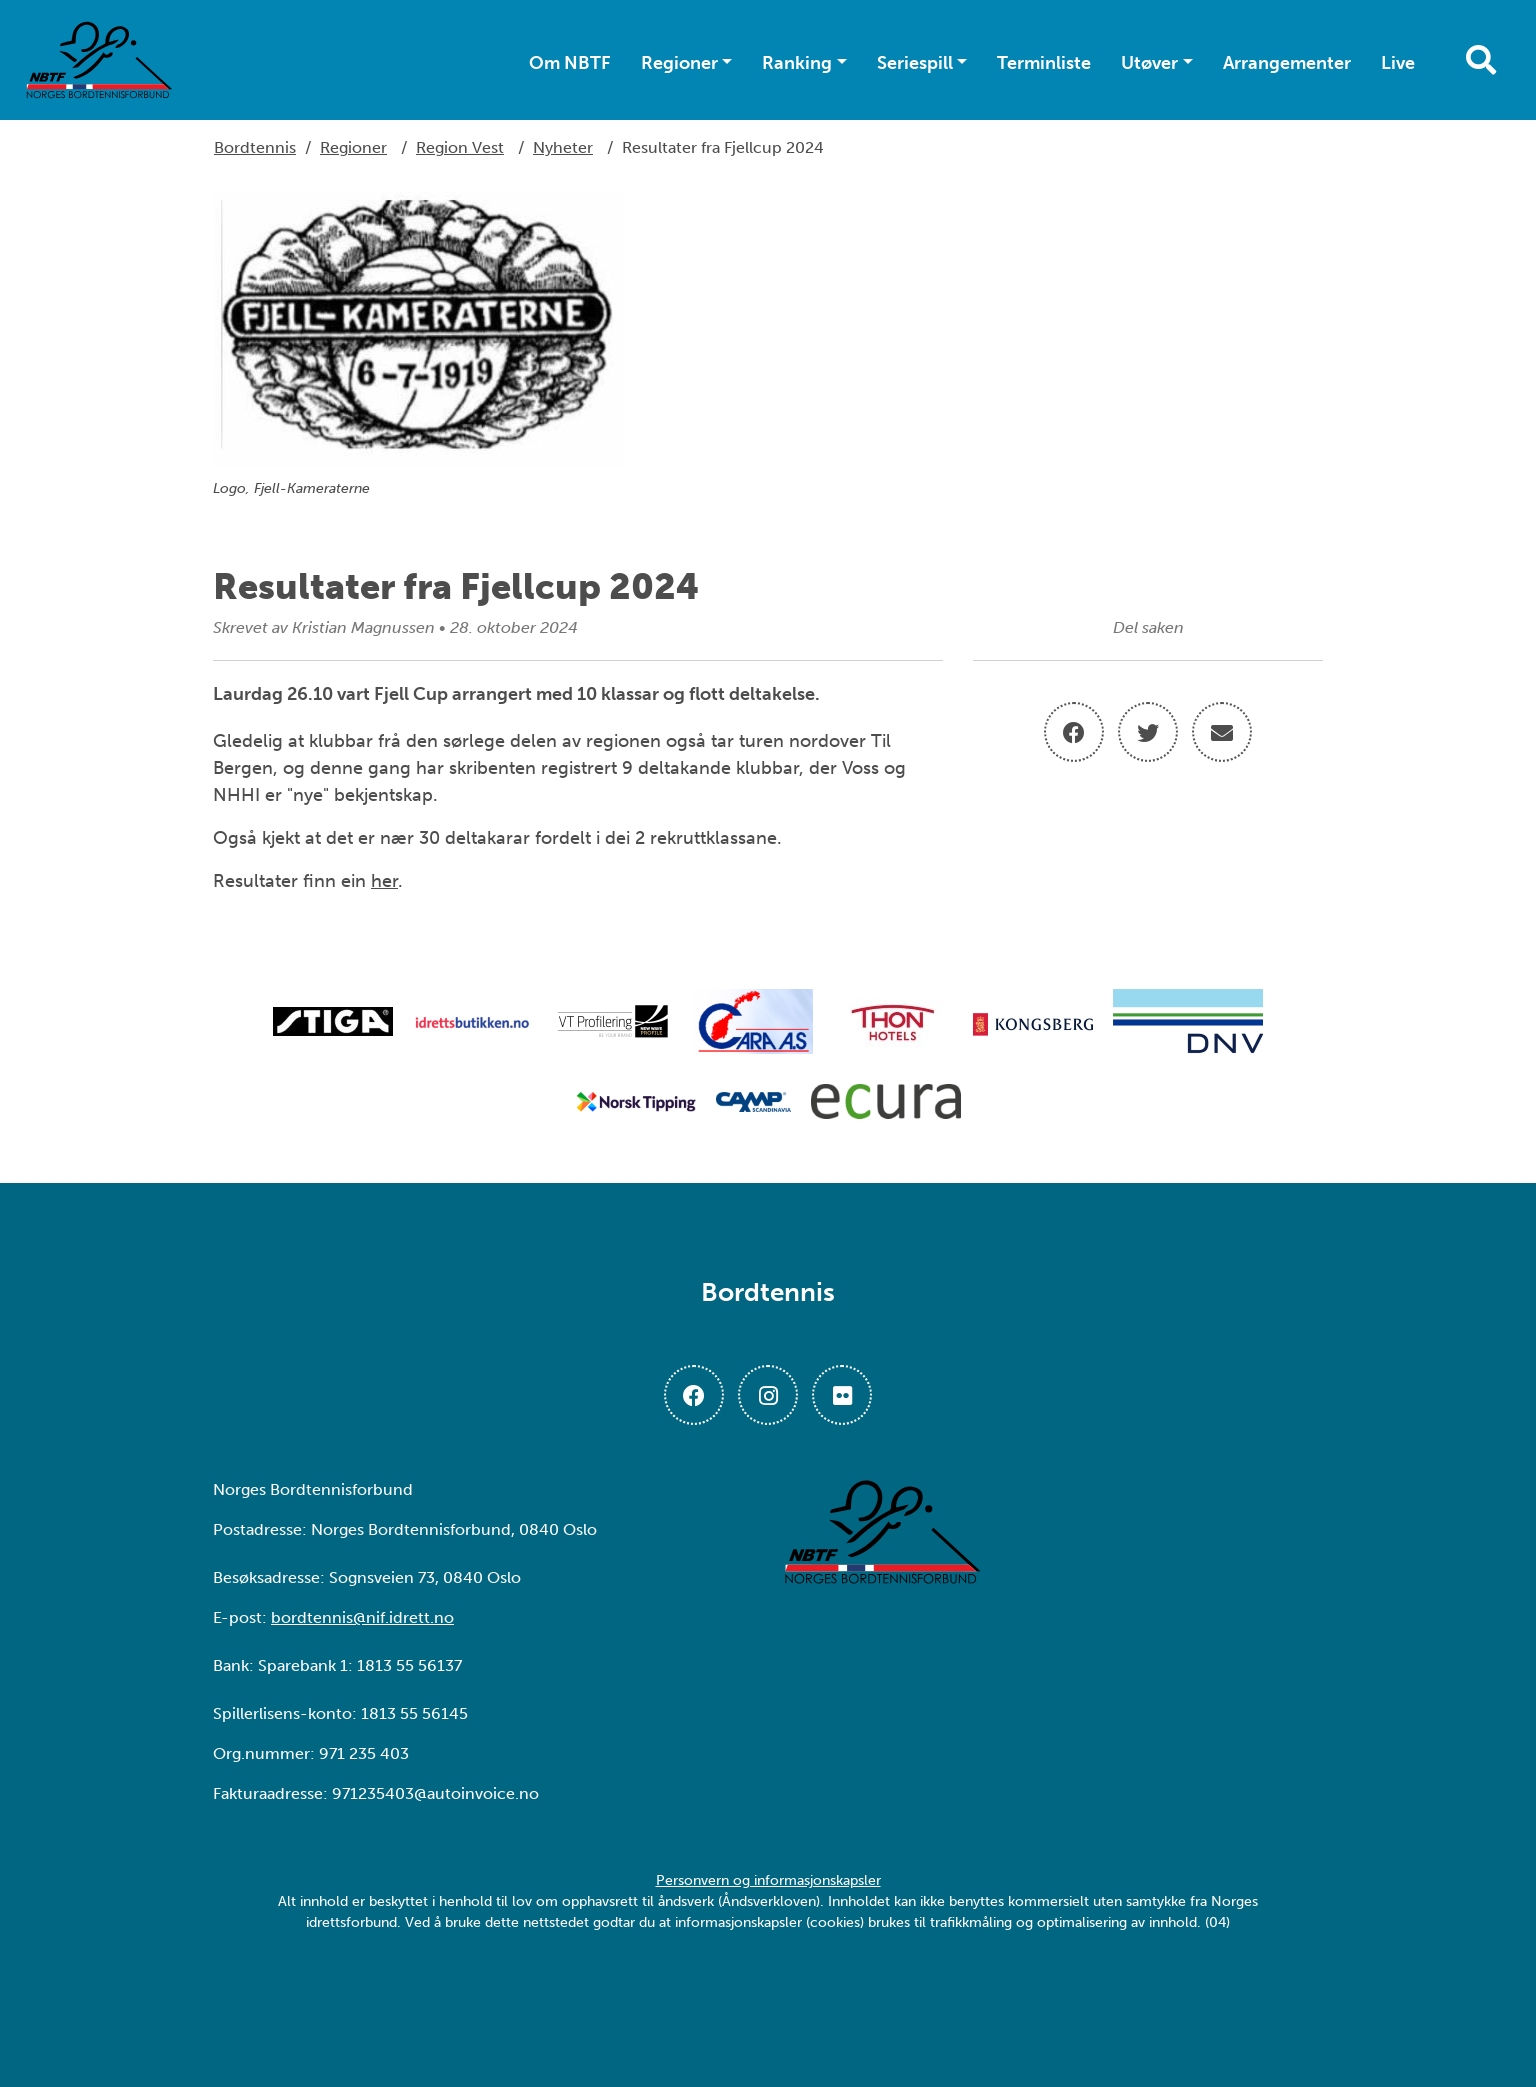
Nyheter (563, 147)
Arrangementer (1287, 63)
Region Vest (460, 147)
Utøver (1149, 63)
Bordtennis (255, 147)
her (384, 881)
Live (1398, 63)
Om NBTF (570, 63)
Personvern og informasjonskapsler (768, 1880)
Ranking (797, 63)
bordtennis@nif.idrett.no (362, 1617)
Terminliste (1044, 63)
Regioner (679, 63)
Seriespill (915, 63)
